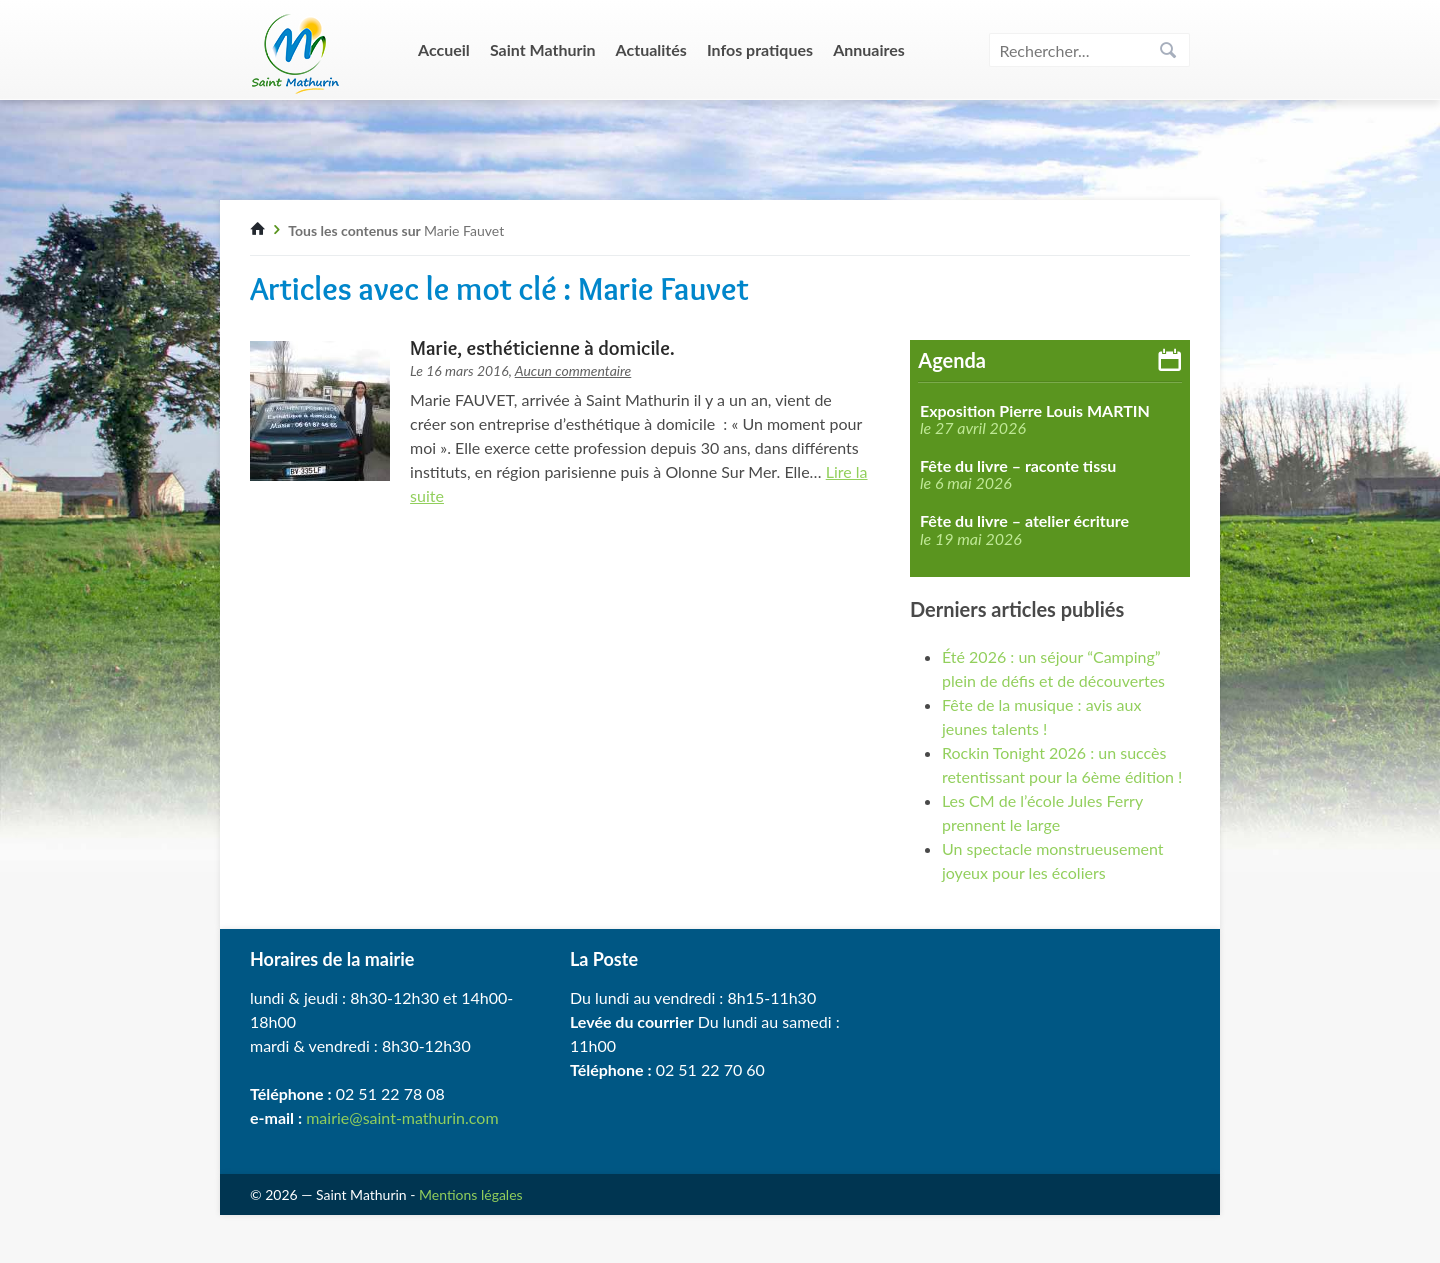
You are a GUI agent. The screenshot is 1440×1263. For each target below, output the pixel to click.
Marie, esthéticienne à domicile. (542, 348)
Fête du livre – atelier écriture (1024, 521)
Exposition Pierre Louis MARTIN (1035, 411)
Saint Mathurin (543, 49)
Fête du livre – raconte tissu (1018, 466)
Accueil (444, 49)
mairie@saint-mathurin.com (402, 1117)
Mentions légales (471, 1194)
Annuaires (869, 49)
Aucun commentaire (573, 370)
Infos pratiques (760, 49)
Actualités (651, 49)
